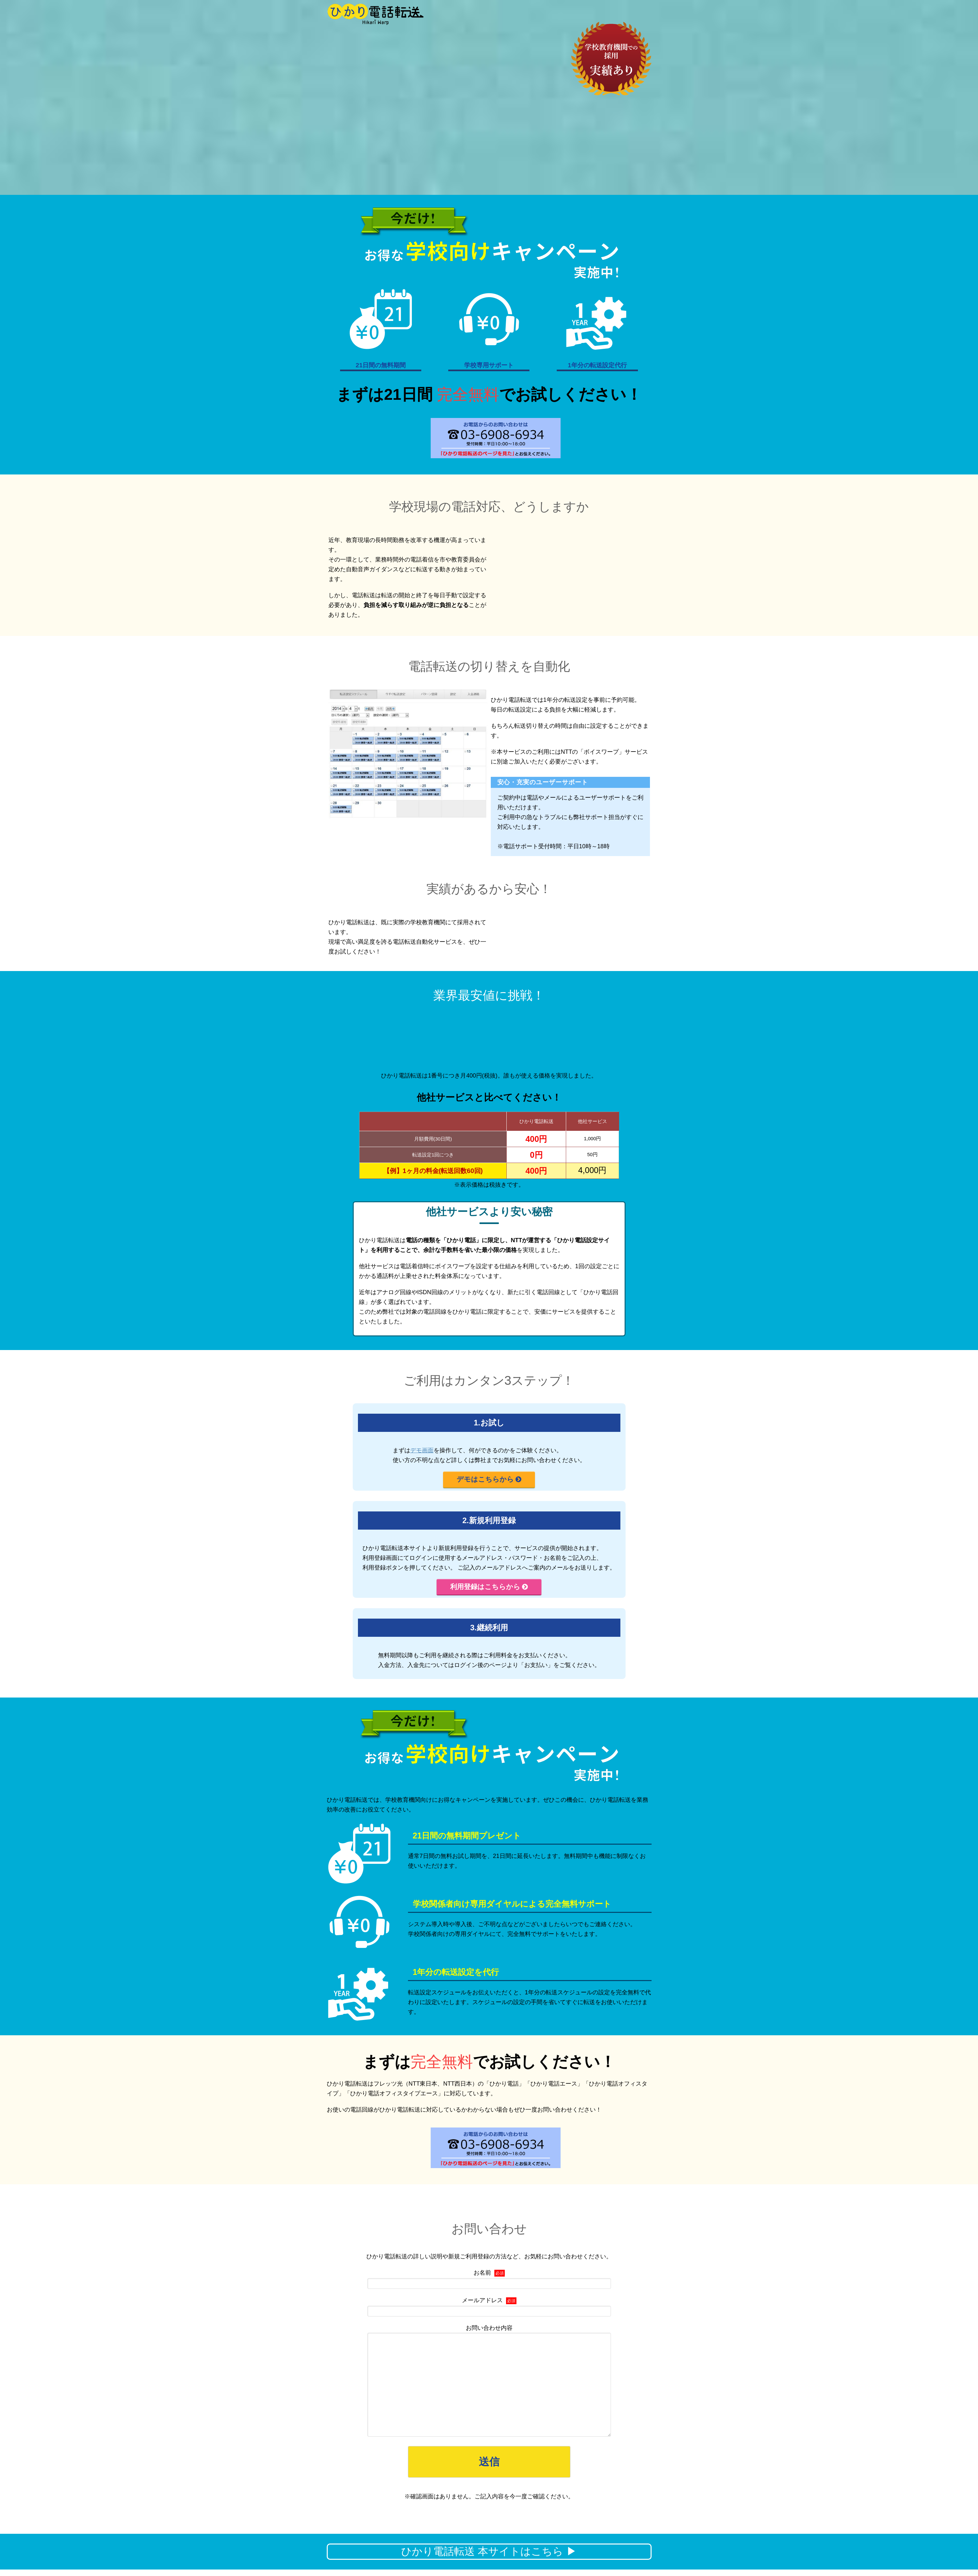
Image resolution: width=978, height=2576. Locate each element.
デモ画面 (422, 1450)
